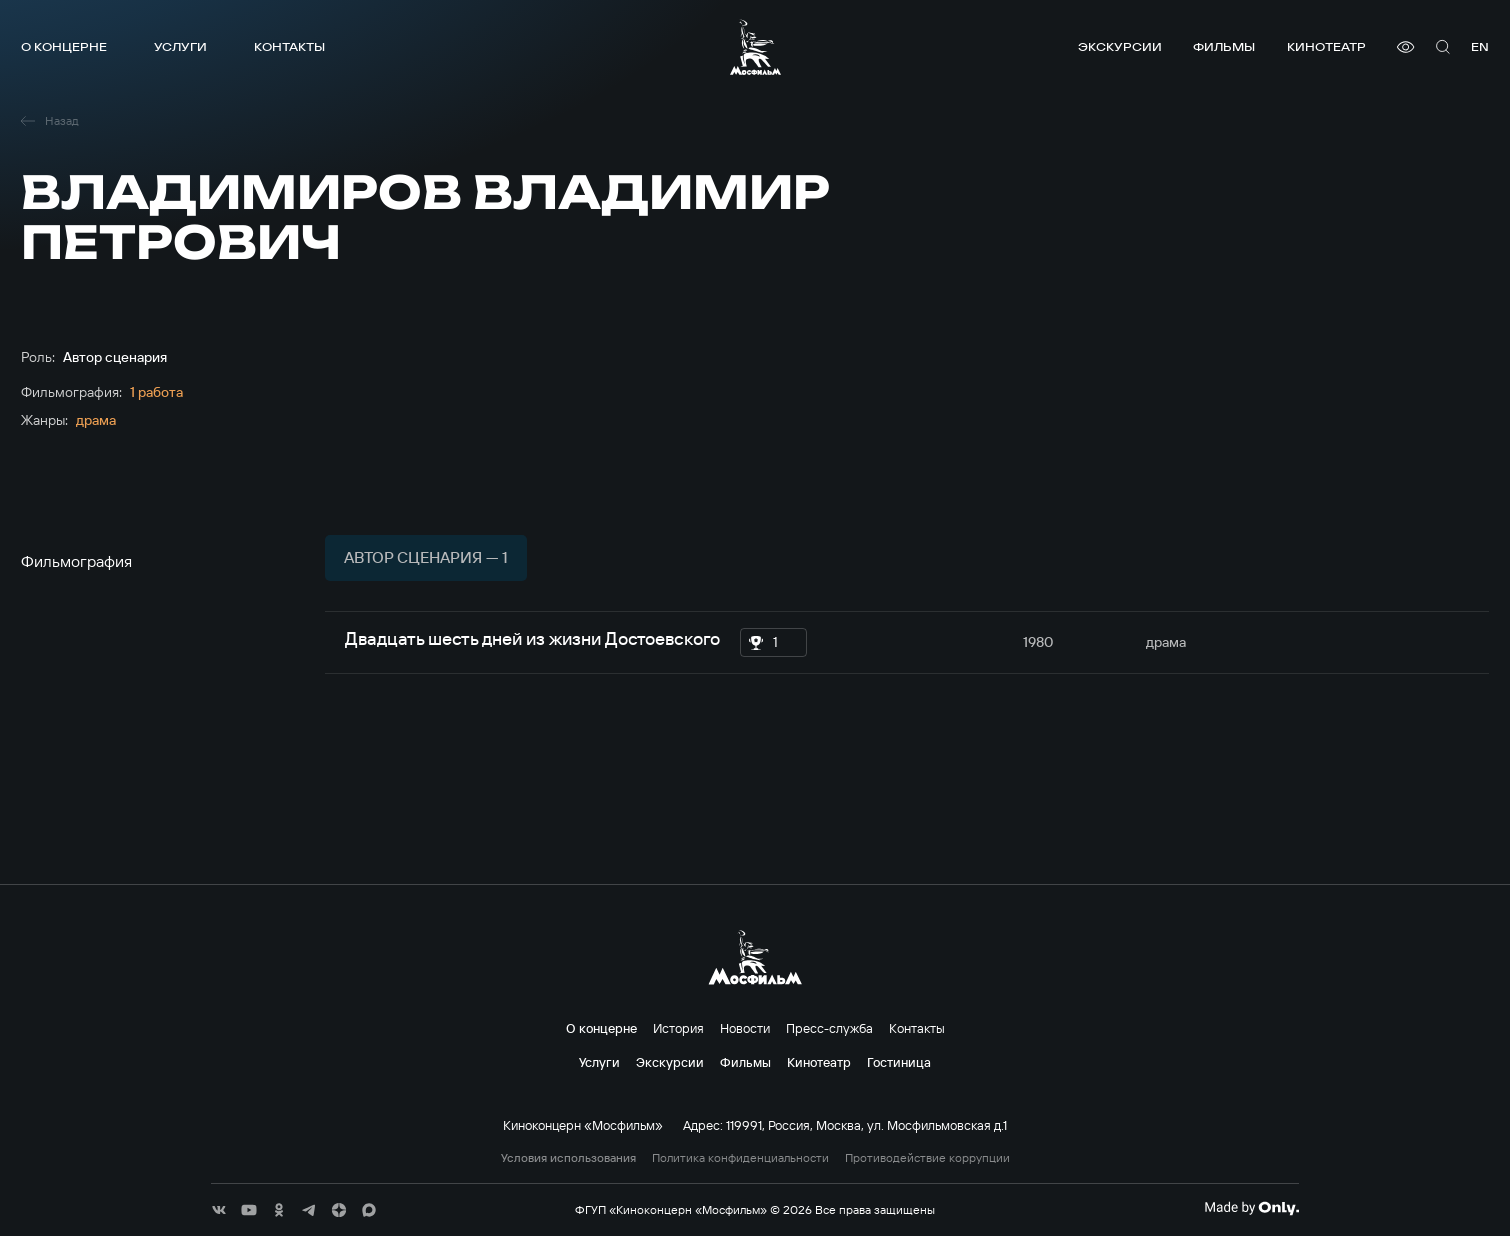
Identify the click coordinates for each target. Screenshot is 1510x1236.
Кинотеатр (1326, 46)
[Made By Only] (1251, 1208)
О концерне (64, 46)
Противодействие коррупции (927, 1158)
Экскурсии (1120, 46)
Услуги (180, 46)
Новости (745, 1028)
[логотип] (755, 47)
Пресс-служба (829, 1028)
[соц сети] (219, 1210)
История (678, 1028)
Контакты (289, 46)
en (1480, 46)
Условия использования (568, 1158)
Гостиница (899, 1062)
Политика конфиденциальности (740, 1158)
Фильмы (1224, 46)
